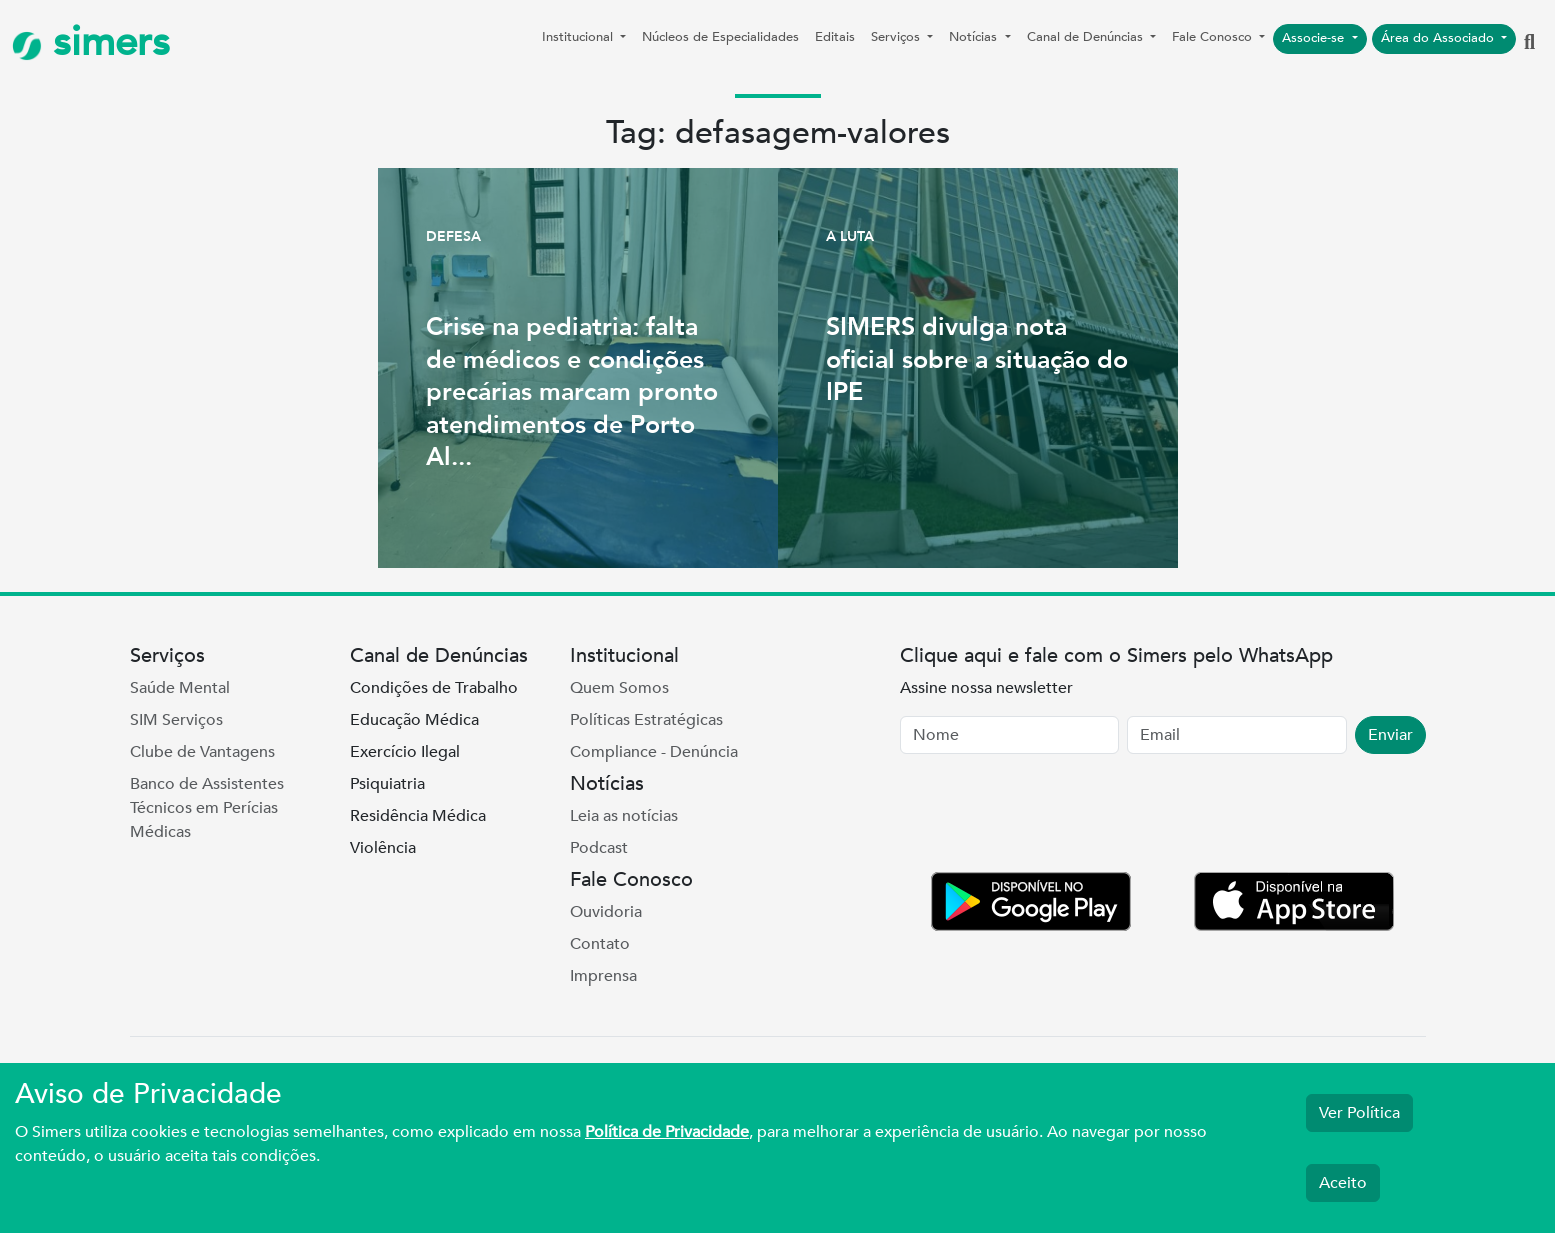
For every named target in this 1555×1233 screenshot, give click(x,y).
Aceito (1343, 1183)
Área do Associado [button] (1439, 38)
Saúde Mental (180, 688)
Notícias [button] (975, 37)
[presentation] (1052, 817)
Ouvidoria (606, 912)
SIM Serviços (176, 720)
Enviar (1390, 735)
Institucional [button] (579, 37)
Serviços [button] (897, 37)
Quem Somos (619, 688)
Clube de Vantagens (202, 752)
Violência (383, 848)
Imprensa (603, 976)
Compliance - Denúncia (654, 752)
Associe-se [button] (1315, 38)
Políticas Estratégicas (646, 720)
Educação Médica (414, 720)
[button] (1529, 43)
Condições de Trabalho (434, 688)
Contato (600, 944)
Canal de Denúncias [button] (1087, 37)
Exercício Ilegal (405, 752)
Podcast (599, 848)
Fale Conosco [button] (1214, 37)
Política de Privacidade (667, 1132)
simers (91, 42)
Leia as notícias (624, 816)
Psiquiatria (387, 784)
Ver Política (1359, 1113)
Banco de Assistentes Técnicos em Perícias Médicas (207, 808)
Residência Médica (418, 816)
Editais (835, 37)
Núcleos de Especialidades (720, 37)
